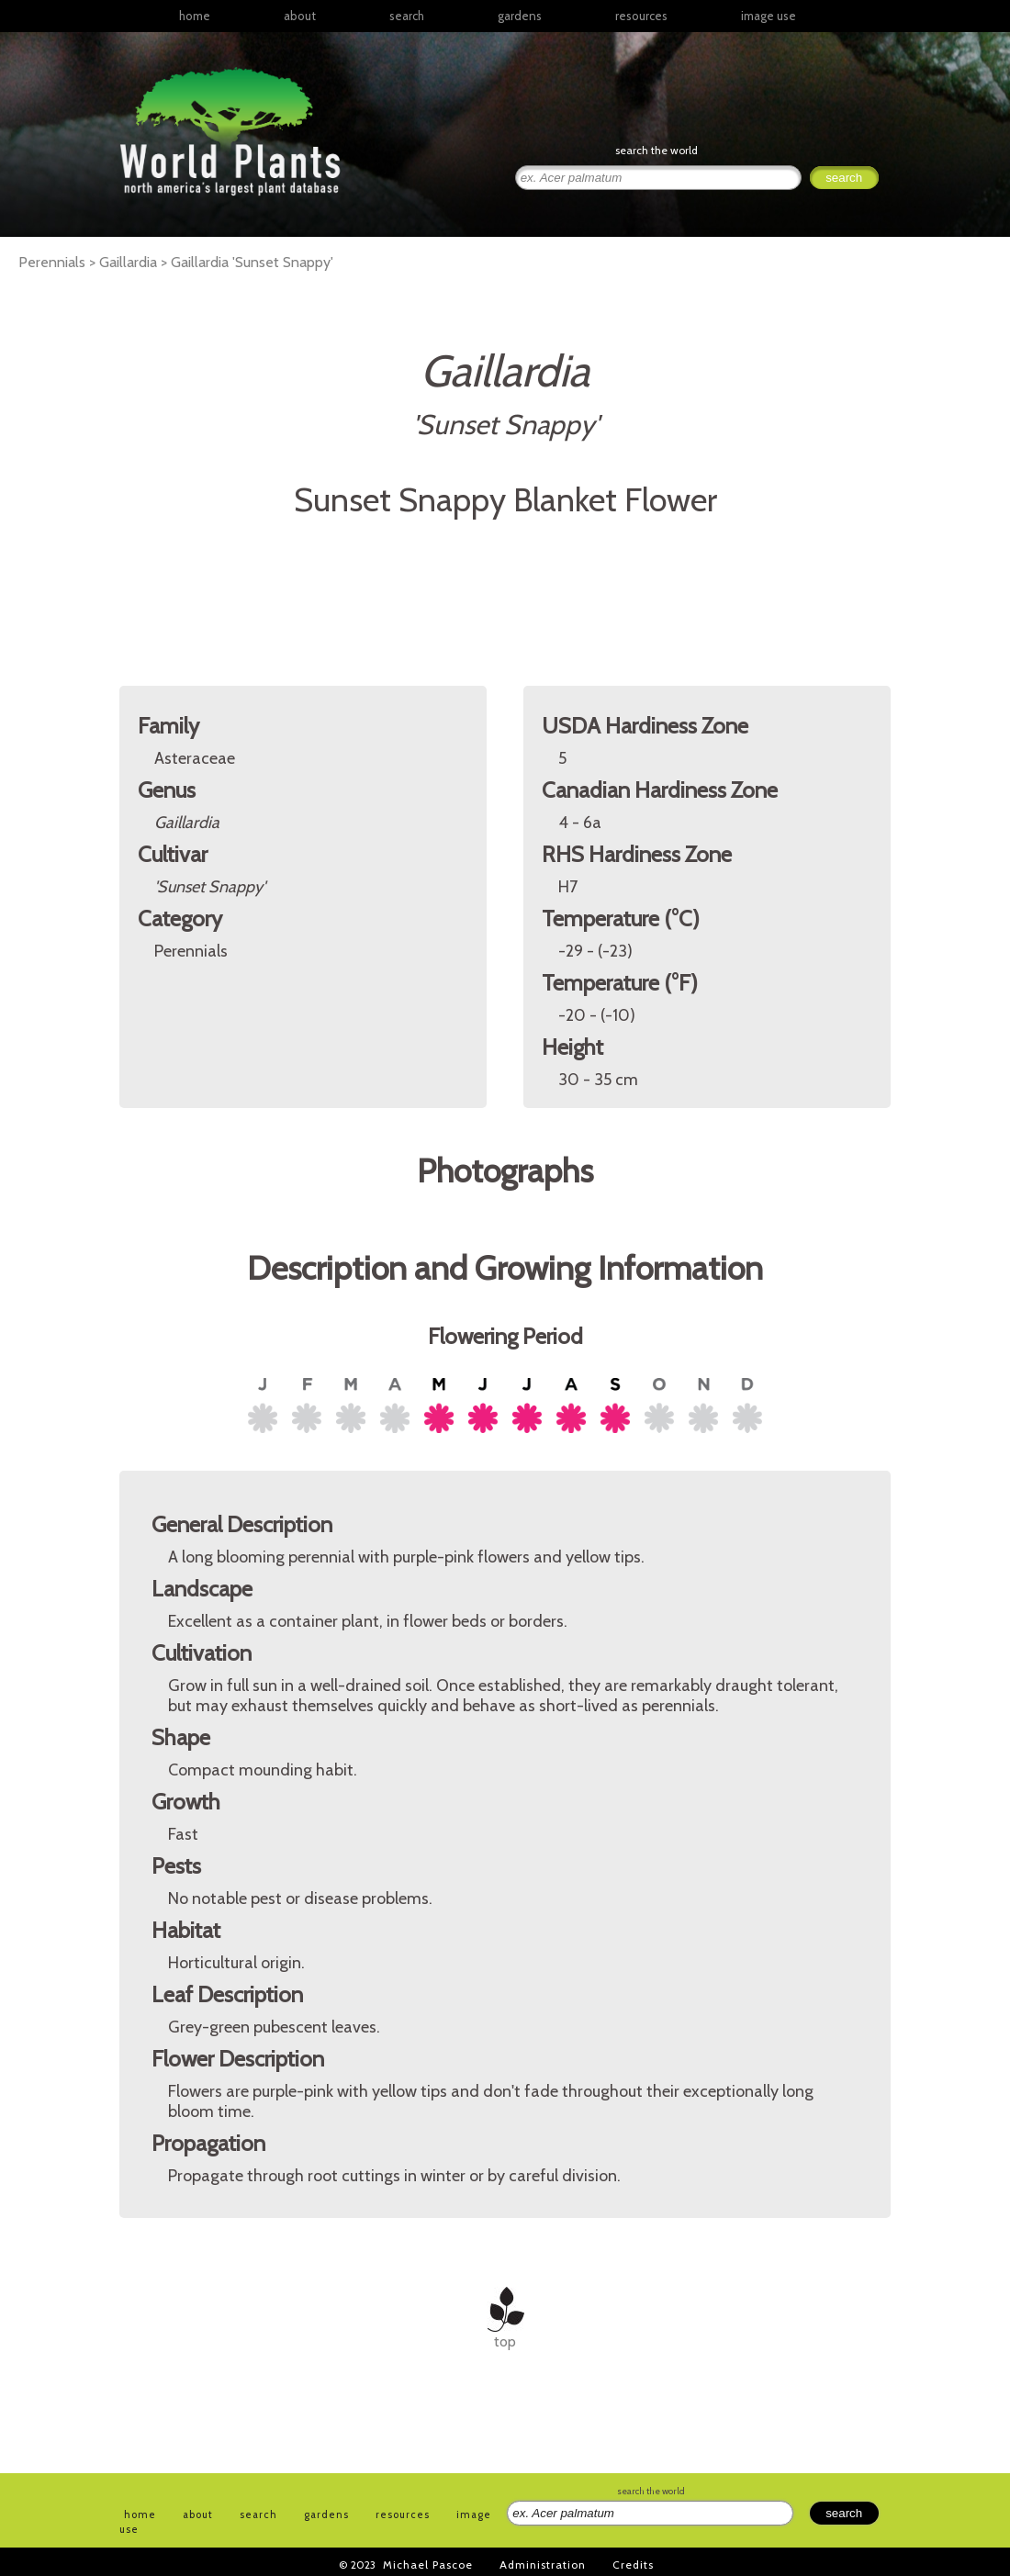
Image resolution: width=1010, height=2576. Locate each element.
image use (768, 15)
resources (403, 2514)
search (406, 15)
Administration (542, 2564)
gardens (520, 15)
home (194, 15)
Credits (633, 2564)
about (300, 15)
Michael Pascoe (428, 2564)
